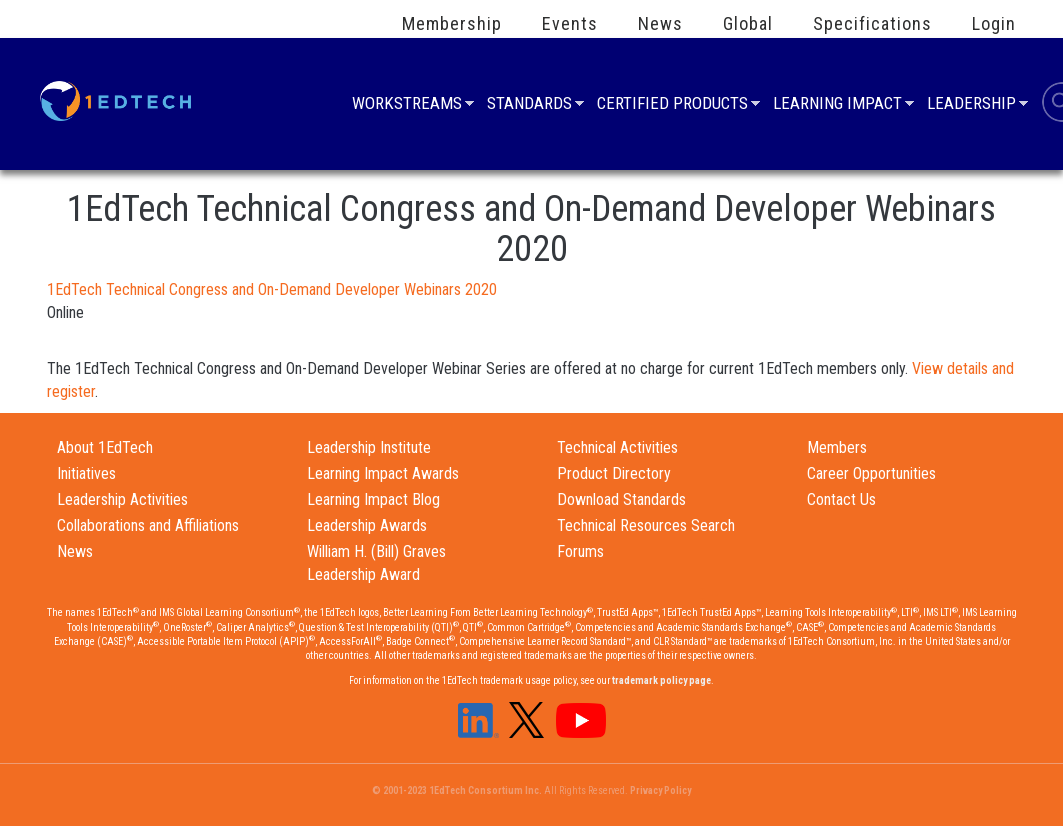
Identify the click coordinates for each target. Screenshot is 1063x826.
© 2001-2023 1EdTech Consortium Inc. (457, 790)
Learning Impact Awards (383, 473)
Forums (580, 551)
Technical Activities (617, 447)
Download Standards (621, 499)
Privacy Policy (660, 790)
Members (837, 447)
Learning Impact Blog (373, 499)
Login (994, 24)
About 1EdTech (105, 447)
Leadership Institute (369, 447)
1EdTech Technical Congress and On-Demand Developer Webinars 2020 (272, 289)
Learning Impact (837, 105)
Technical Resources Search (646, 525)
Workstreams (407, 105)
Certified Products (672, 105)
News (660, 24)
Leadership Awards (367, 525)
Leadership (971, 105)
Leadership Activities (122, 499)
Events (570, 24)
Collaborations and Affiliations (148, 525)
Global (748, 24)
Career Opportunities (871, 473)
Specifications (872, 24)
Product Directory (614, 473)
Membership (452, 24)
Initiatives (86, 473)
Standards (529, 105)
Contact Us (841, 499)
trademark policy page (661, 680)
